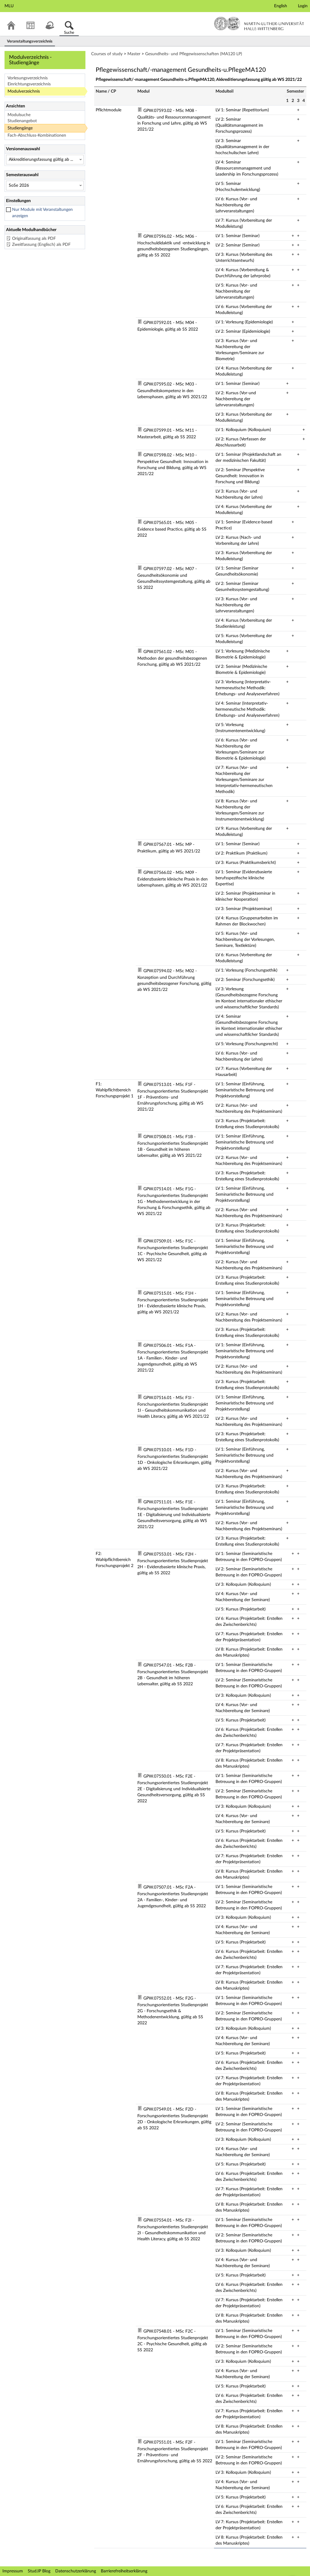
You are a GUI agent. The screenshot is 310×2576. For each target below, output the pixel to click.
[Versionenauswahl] (45, 159)
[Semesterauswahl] (45, 185)
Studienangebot (22, 121)
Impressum (12, 2571)
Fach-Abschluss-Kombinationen (37, 135)
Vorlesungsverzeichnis (28, 78)
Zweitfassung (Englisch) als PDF (41, 245)
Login (303, 6)
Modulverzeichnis (24, 91)
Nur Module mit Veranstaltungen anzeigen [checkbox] (42, 213)
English (280, 6)
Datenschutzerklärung (75, 2571)
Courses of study (107, 54)
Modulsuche (19, 115)
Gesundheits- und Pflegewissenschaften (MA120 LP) (193, 54)
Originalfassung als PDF (34, 238)
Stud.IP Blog (39, 2571)
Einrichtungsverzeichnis (29, 84)
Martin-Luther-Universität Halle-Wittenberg (259, 23)
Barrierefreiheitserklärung (124, 2571)
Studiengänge (20, 128)
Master (133, 54)
